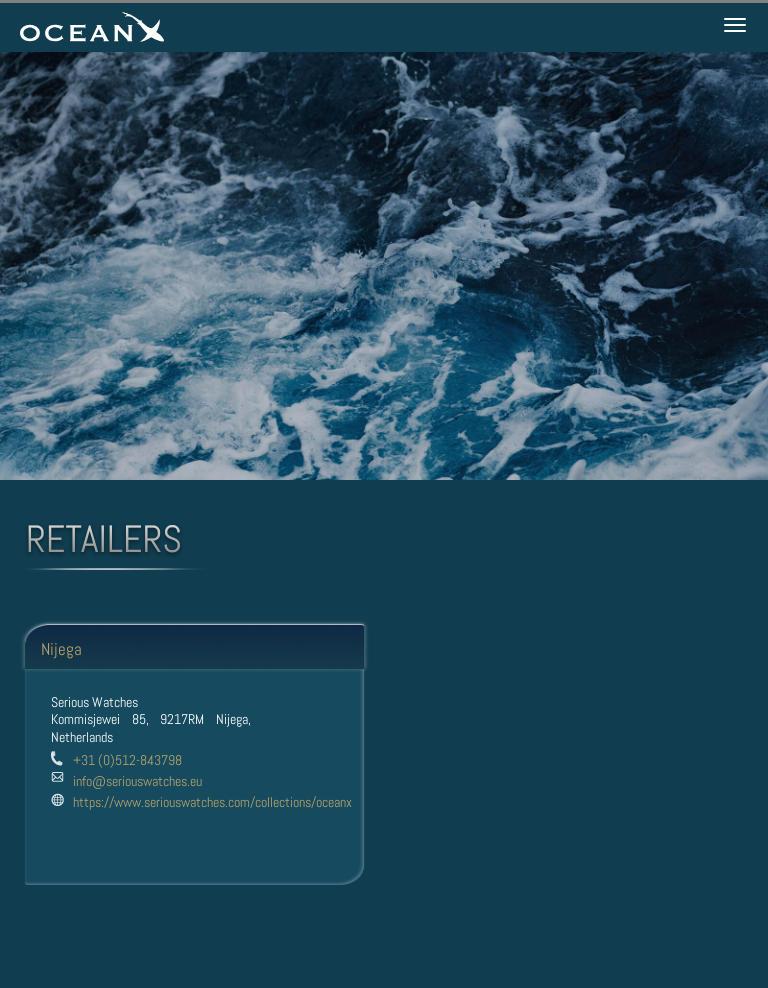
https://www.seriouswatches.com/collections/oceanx (212, 802)
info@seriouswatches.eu (137, 781)
